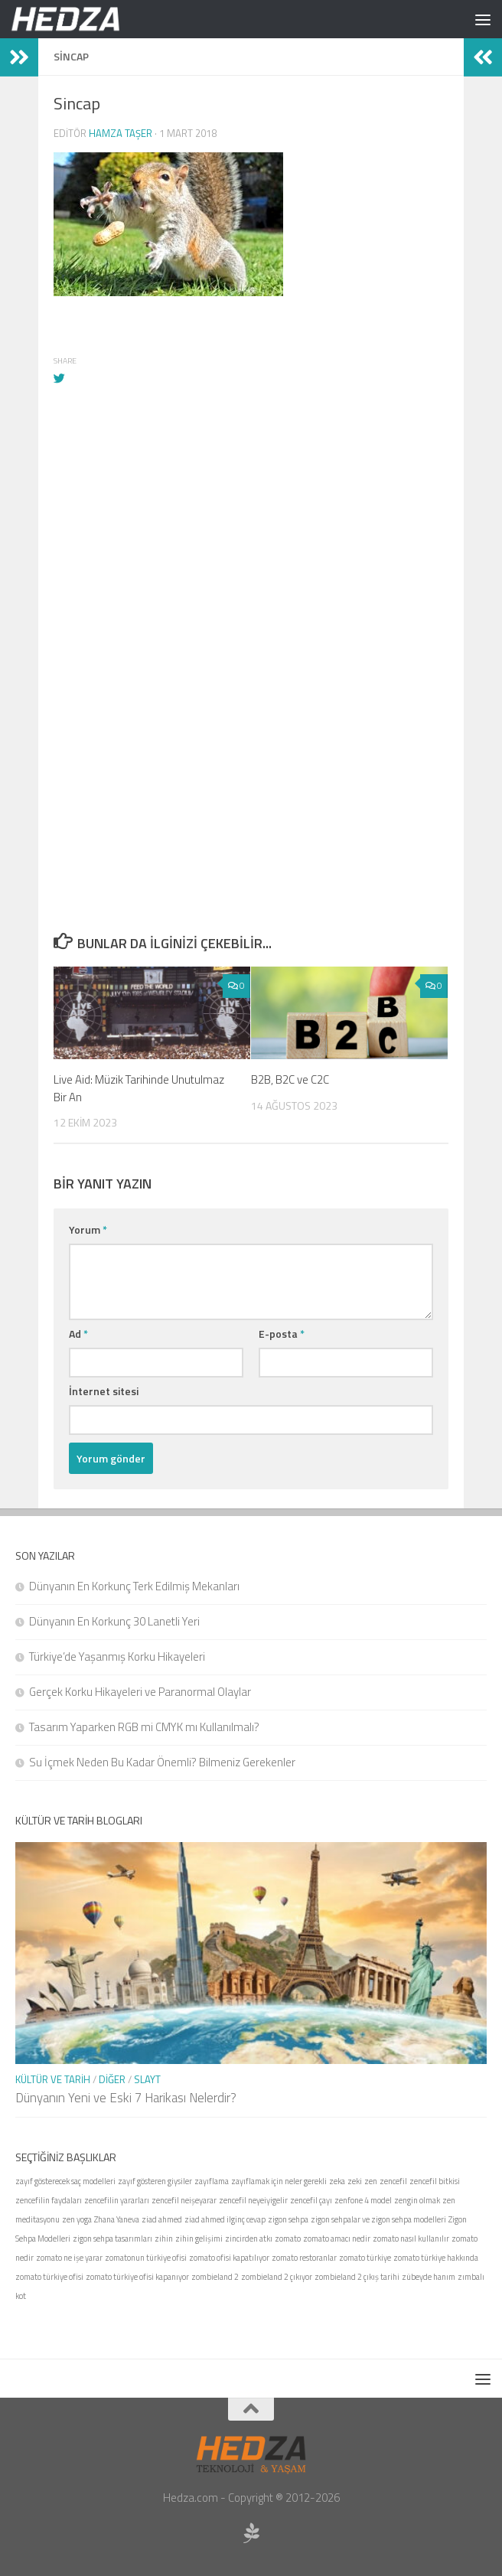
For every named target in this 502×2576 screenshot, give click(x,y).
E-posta (282, 1333)
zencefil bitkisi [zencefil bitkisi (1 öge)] (434, 2181)
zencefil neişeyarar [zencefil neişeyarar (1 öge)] (184, 2200)
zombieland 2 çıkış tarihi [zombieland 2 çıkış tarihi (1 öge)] (357, 2277)
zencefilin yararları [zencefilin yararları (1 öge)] (116, 2200)
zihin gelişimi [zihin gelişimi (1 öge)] (199, 2238)
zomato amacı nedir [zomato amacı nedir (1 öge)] (336, 2238)
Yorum (88, 1229)
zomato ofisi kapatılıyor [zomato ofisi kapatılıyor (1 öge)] (229, 2258)
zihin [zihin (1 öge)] (164, 2238)
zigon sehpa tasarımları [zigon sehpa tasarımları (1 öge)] (112, 2238)
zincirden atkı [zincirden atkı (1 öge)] (248, 2238)
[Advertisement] (251, 567)
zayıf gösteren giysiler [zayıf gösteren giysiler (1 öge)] (155, 2181)
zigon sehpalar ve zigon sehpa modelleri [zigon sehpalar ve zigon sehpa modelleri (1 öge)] (378, 2219)
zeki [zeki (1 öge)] (354, 2181)
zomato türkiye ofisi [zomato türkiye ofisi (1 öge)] (49, 2277)
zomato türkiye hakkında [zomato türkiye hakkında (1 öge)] (435, 2258)
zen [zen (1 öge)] (370, 2181)
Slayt (147, 2079)
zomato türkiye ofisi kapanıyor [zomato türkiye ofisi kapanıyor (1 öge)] (137, 2277)
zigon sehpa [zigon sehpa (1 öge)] (288, 2219)
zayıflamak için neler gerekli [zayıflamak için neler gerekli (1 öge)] (279, 2181)
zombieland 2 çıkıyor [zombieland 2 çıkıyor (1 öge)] (276, 2277)
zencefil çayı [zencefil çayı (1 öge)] (311, 2200)
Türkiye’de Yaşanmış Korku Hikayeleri (117, 1656)
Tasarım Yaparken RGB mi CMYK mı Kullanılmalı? (144, 1727)
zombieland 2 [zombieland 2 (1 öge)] (215, 2277)
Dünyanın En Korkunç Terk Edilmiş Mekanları (134, 1586)
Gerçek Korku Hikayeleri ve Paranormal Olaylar (140, 1691)
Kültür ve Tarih (52, 2079)
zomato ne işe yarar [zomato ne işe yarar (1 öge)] (69, 2258)
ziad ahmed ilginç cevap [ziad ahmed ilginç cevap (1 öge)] (225, 2219)
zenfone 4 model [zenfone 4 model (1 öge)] (363, 2200)
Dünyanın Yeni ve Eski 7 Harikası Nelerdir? (125, 2098)
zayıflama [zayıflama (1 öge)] (211, 2181)
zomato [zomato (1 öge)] (288, 2238)
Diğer (112, 2079)
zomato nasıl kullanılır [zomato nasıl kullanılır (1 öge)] (411, 2238)
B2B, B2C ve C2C (290, 1079)
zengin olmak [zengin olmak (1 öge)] (417, 2200)
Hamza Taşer (120, 133)
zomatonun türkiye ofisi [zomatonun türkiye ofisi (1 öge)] (146, 2258)
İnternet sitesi (104, 1391)
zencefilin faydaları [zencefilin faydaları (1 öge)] (48, 2200)
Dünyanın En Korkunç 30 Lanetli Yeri (114, 1621)
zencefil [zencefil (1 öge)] (393, 2181)
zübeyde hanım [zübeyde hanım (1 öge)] (428, 2277)
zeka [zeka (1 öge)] (337, 2181)
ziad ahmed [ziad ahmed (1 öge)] (162, 2219)
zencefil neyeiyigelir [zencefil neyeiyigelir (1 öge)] (253, 2200)
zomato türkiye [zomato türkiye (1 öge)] (365, 2258)
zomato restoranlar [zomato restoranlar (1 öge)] (304, 2258)
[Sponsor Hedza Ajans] (251, 2533)
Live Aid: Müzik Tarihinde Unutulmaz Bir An (139, 1088)
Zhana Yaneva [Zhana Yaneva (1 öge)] (116, 2219)
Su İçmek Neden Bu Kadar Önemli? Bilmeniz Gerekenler (162, 1762)
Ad (78, 1333)
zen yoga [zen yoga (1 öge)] (77, 2219)
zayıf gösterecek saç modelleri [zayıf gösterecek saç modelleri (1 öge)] (65, 2181)
